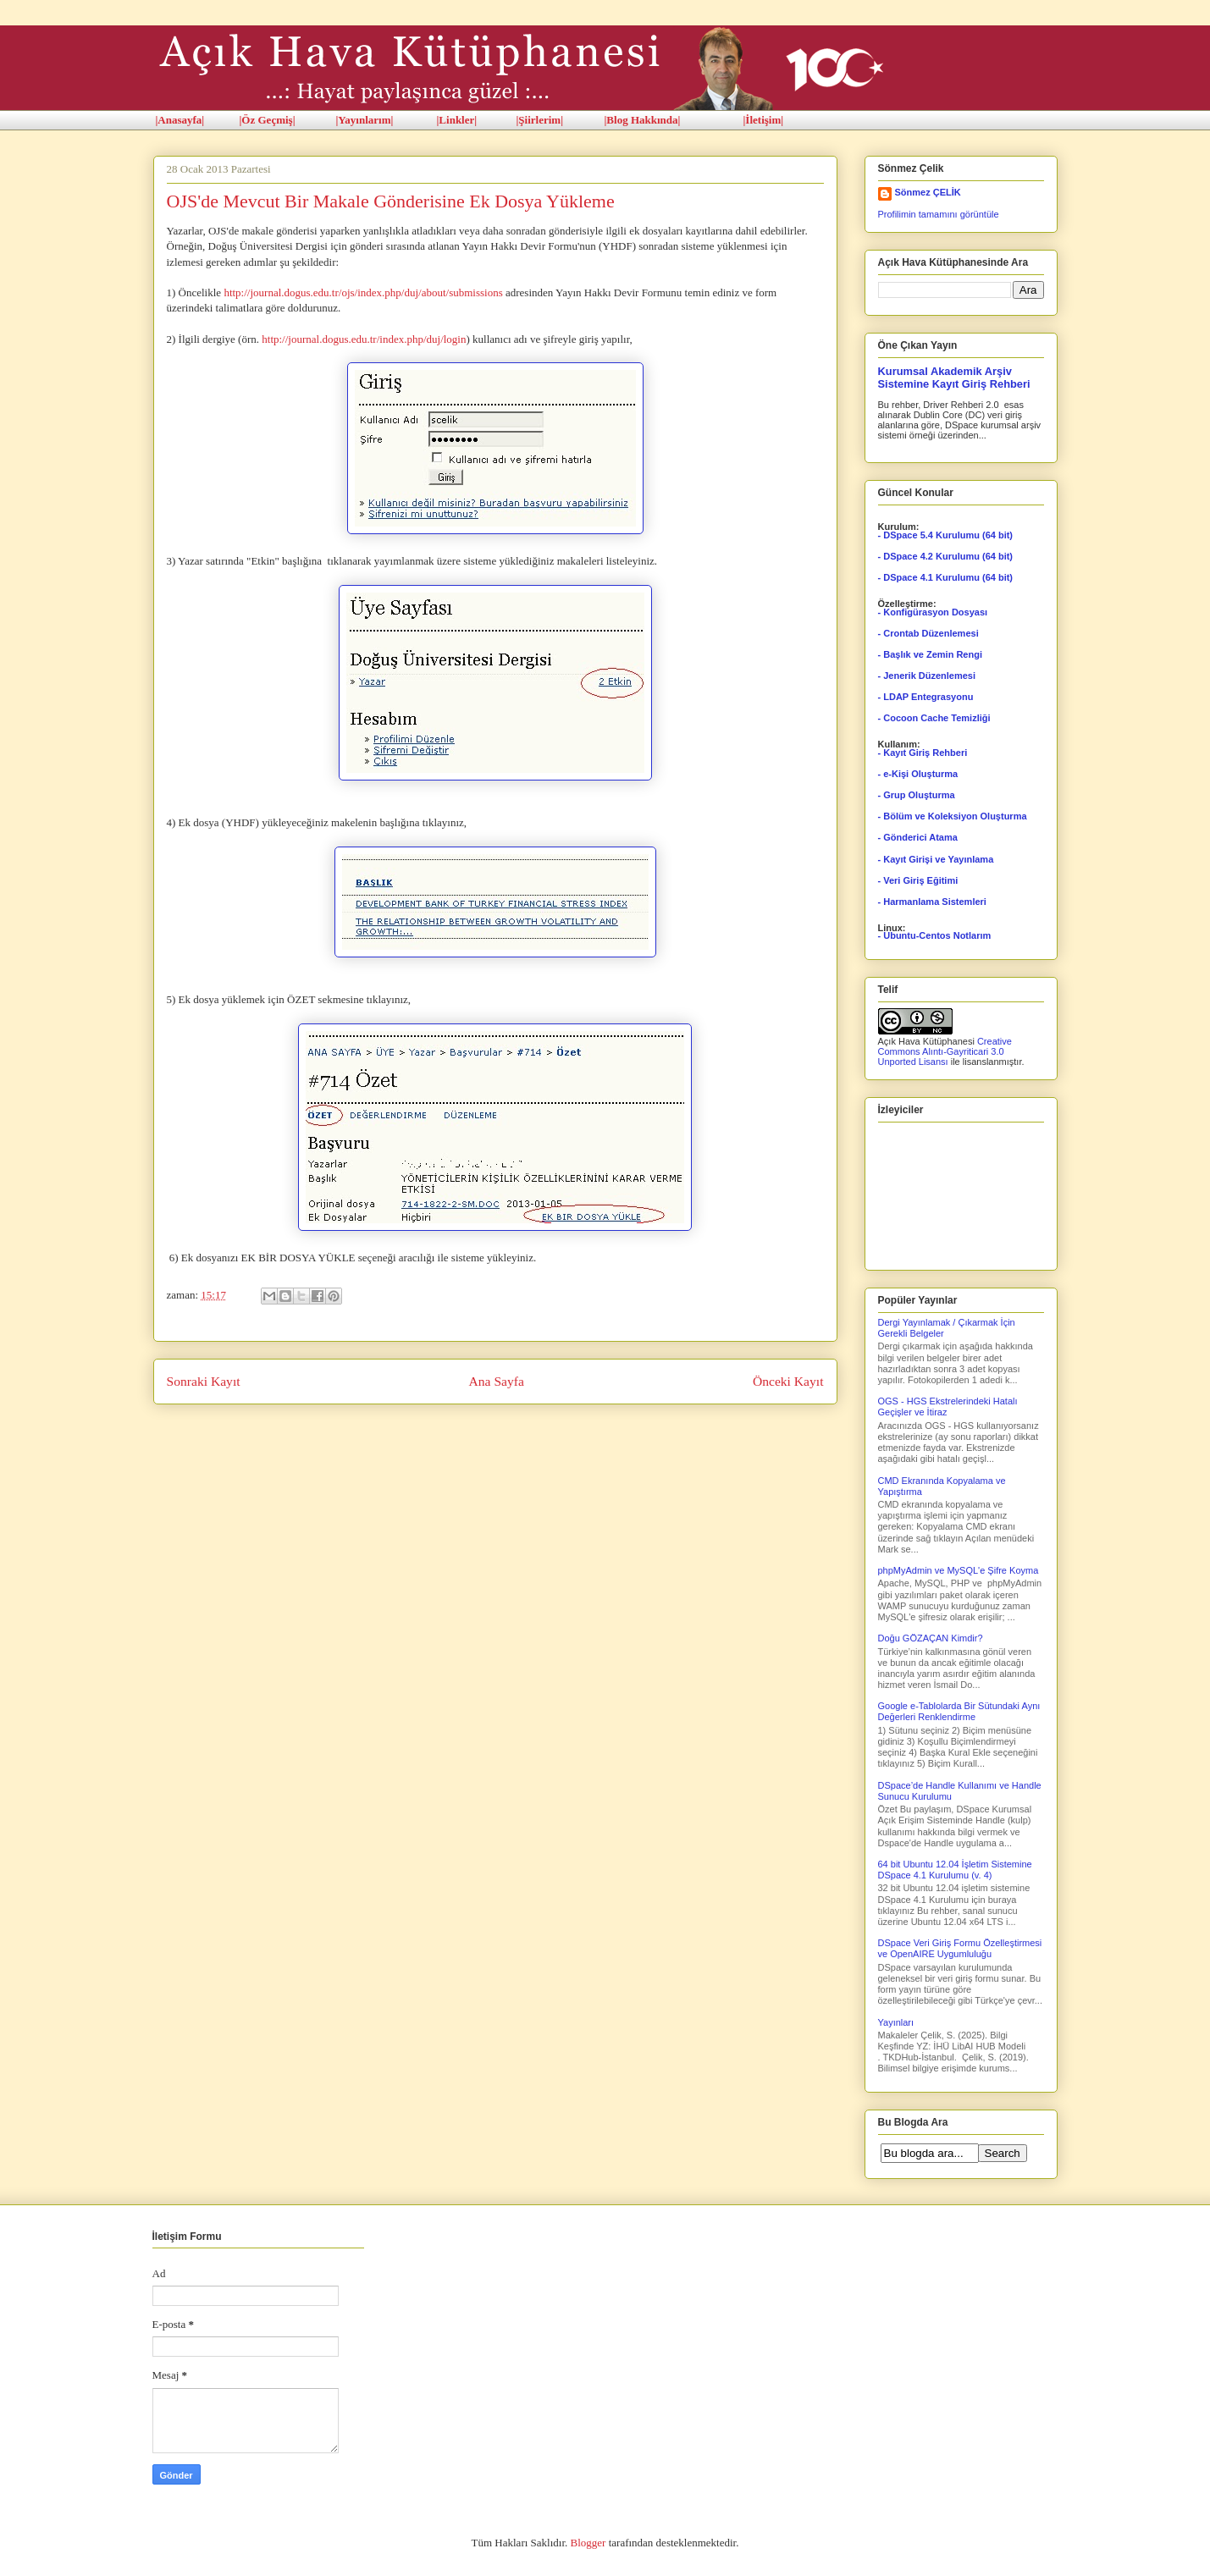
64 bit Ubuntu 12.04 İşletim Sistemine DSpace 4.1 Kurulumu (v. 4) (955, 1869)
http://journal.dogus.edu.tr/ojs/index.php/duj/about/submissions (363, 292)
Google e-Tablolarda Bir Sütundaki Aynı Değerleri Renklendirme (959, 1711)
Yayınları (896, 2022)
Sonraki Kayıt (203, 1381)
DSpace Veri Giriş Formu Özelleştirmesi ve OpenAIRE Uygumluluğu (960, 1948)
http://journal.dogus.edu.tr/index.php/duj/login (364, 339)
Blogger (588, 2542)
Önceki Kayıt (788, 1381)
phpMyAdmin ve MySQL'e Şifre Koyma (958, 1570)
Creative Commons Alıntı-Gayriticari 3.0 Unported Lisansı (945, 1051)
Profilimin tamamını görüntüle (938, 214)
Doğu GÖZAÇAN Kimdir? (930, 1638)
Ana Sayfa (496, 1381)
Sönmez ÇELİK (928, 192)
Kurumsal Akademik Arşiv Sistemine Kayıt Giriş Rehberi (954, 377)
